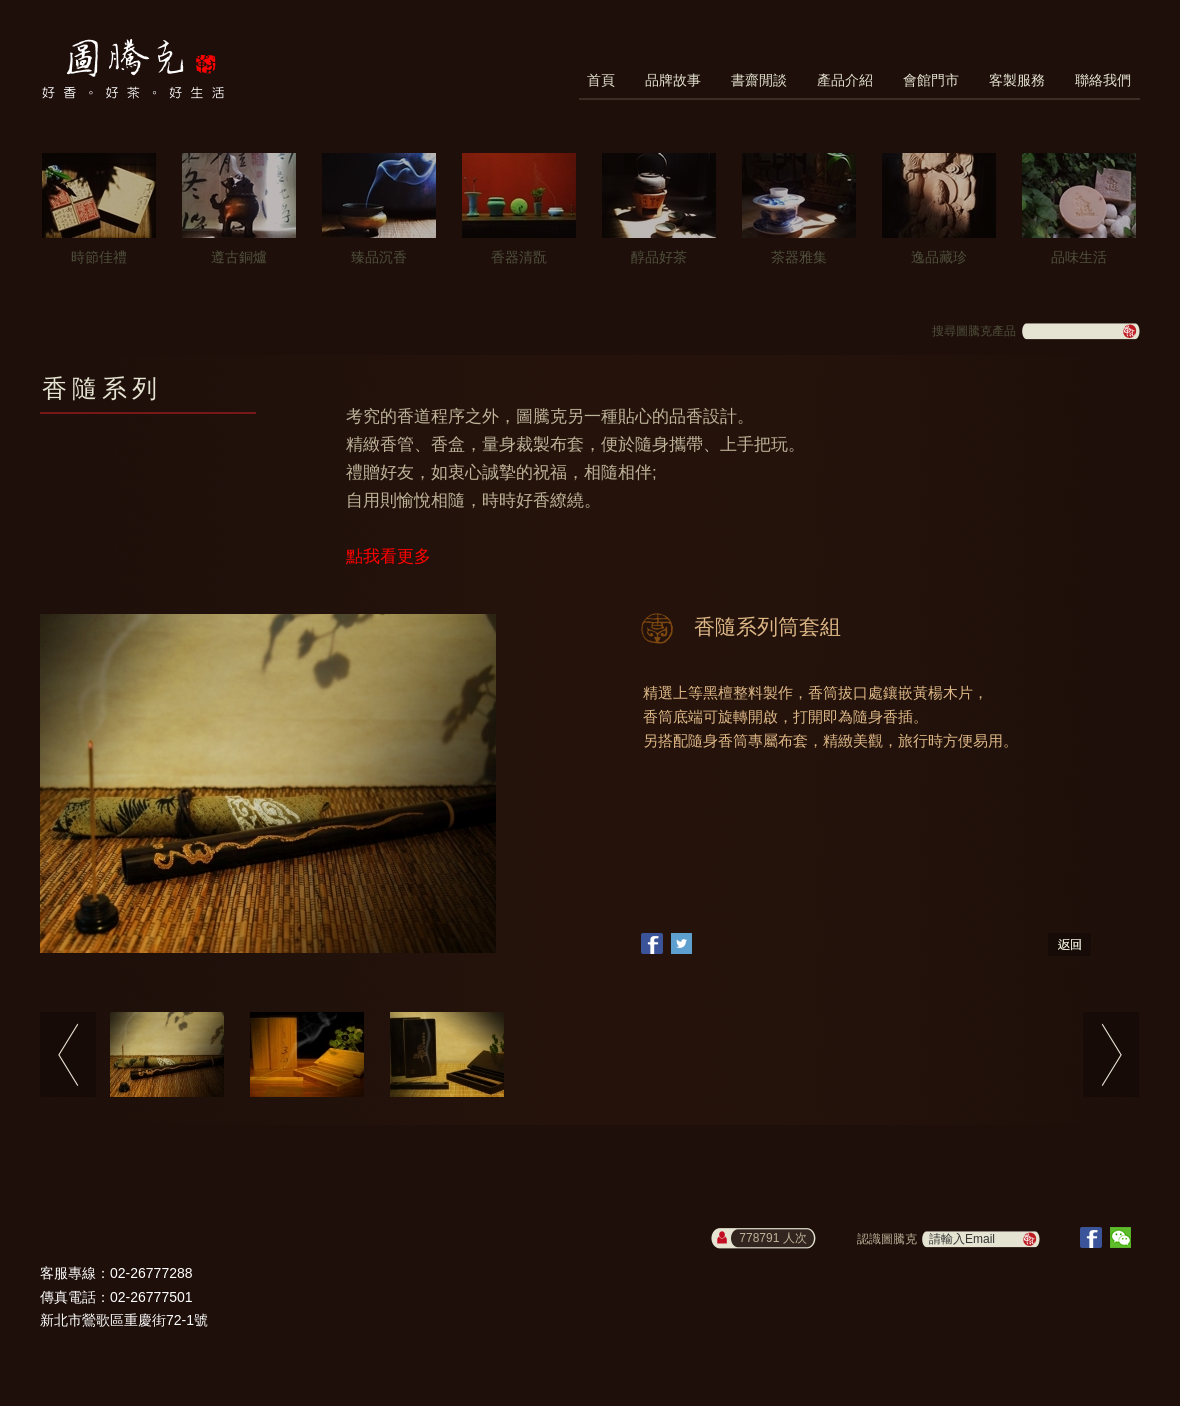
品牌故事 (673, 80)
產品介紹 (845, 80)
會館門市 (931, 80)
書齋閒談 (759, 80)
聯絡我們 (1103, 80)
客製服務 (1017, 80)
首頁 (601, 80)
